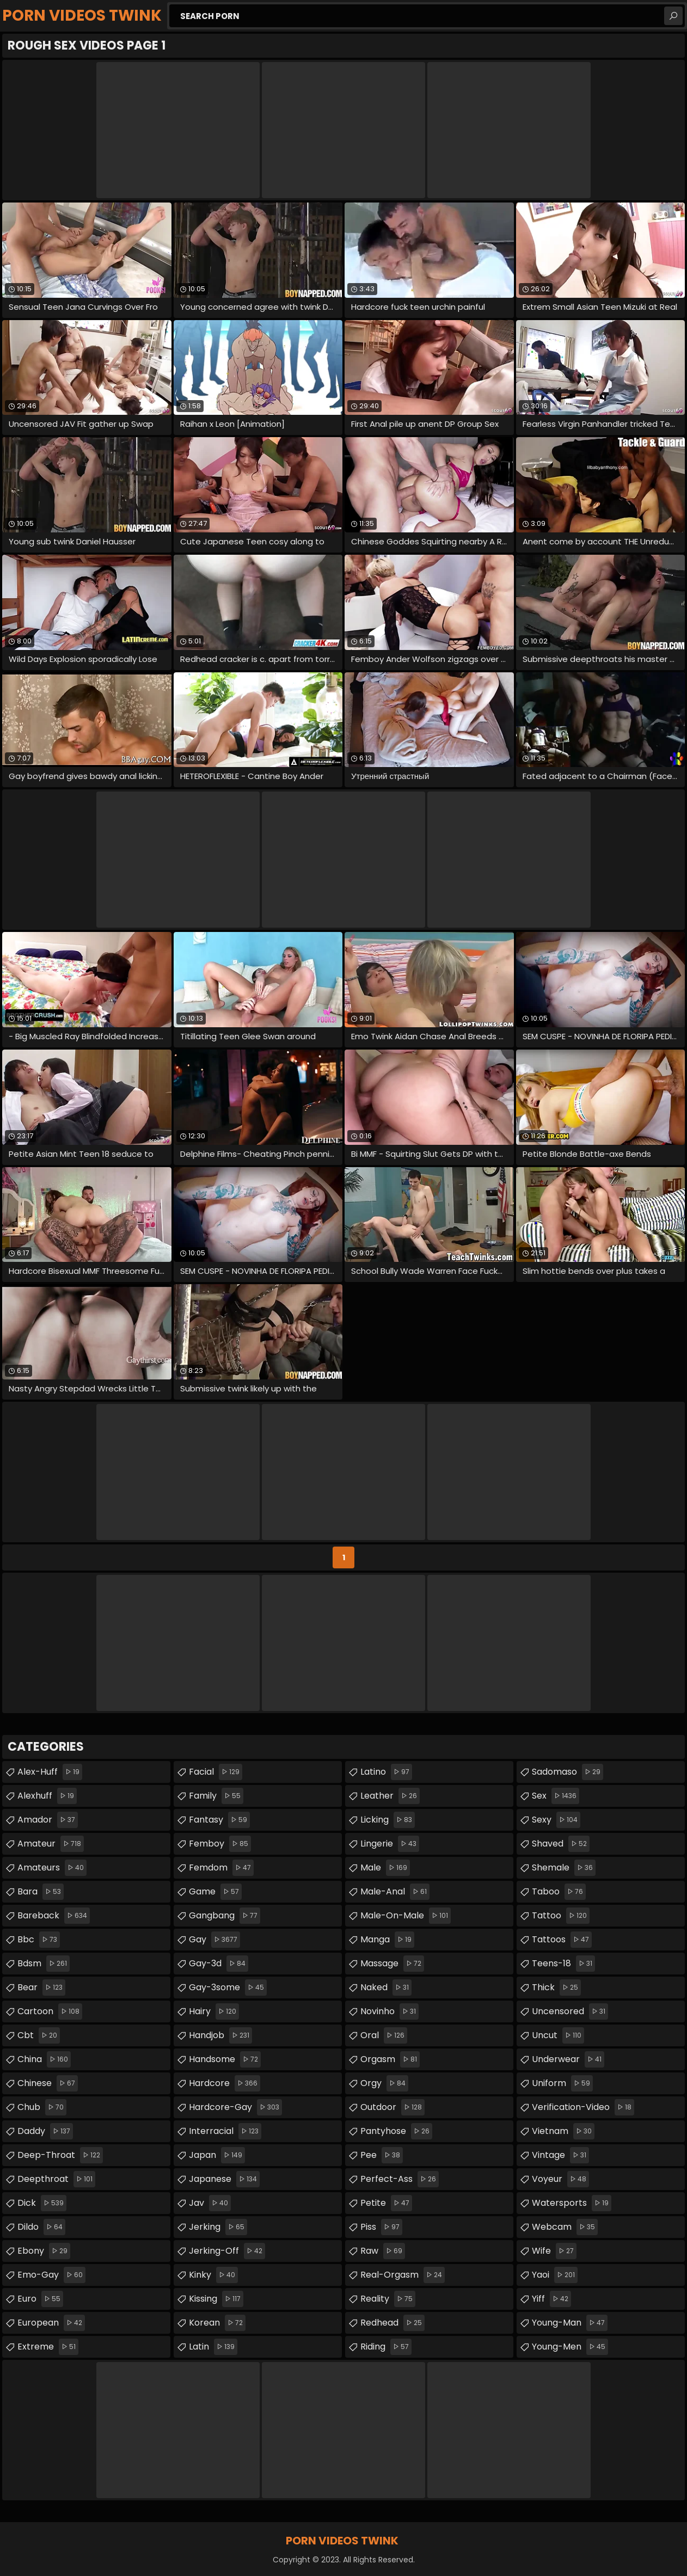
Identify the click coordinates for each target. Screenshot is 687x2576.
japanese (224, 2179)
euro (40, 2299)
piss (381, 2227)
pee (381, 2155)
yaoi (555, 2275)
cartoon (49, 2011)
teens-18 (563, 1963)
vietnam (563, 2131)
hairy (214, 2011)
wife (554, 2251)
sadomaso (567, 1772)
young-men (570, 2347)
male (385, 1868)
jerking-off (227, 2251)
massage (392, 1963)
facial (215, 1772)
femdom (221, 1868)
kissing (216, 2299)
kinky (213, 2275)
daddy (45, 2131)
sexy (556, 1820)
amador (47, 1820)
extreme (47, 2347)
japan (217, 2155)
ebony (43, 2251)
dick (41, 2203)
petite (386, 2203)
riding (386, 2347)
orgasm (390, 2059)
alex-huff (49, 1772)
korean (217, 2323)
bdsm (43, 1963)
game (215, 1892)
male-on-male (405, 1916)
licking (387, 1820)
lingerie (389, 1844)
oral (383, 2035)
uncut (558, 2035)
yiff (551, 2299)
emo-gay (51, 2275)
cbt (38, 2035)
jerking (218, 2227)
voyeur (560, 2179)
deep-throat (60, 2155)
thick (556, 1987)
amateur (50, 1844)
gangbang (224, 1916)
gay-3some (228, 1987)
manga (387, 1939)
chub (41, 2107)
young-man (570, 2323)
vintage (560, 2155)
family (216, 1796)
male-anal (395, 1892)
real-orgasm (402, 2275)
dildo (41, 2227)
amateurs (52, 1868)
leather (390, 1796)
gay (214, 1939)
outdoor (392, 2107)
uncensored (570, 2011)
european (51, 2323)
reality (387, 2299)
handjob (220, 2035)
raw (382, 2251)
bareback (53, 1916)
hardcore (224, 2083)
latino (386, 1772)
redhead (392, 2323)
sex (555, 1796)
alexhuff (47, 1796)
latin (213, 2347)
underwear (568, 2059)
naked (386, 1987)
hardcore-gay (235, 2107)
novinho (389, 2011)
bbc (38, 1939)
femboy (220, 1844)
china (44, 2059)
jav (210, 2203)
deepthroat (56, 2179)
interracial (225, 2131)
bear (41, 1987)
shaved (561, 1844)
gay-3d (218, 1963)
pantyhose (396, 2131)
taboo (559, 1892)
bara (40, 1892)
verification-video (583, 2107)
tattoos (562, 1939)
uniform (562, 2083)
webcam (565, 2227)
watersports (571, 2203)
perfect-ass (399, 2179)
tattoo (561, 1916)
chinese (47, 2083)
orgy (384, 2083)
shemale (564, 1868)
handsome (225, 2059)
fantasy (219, 1820)
